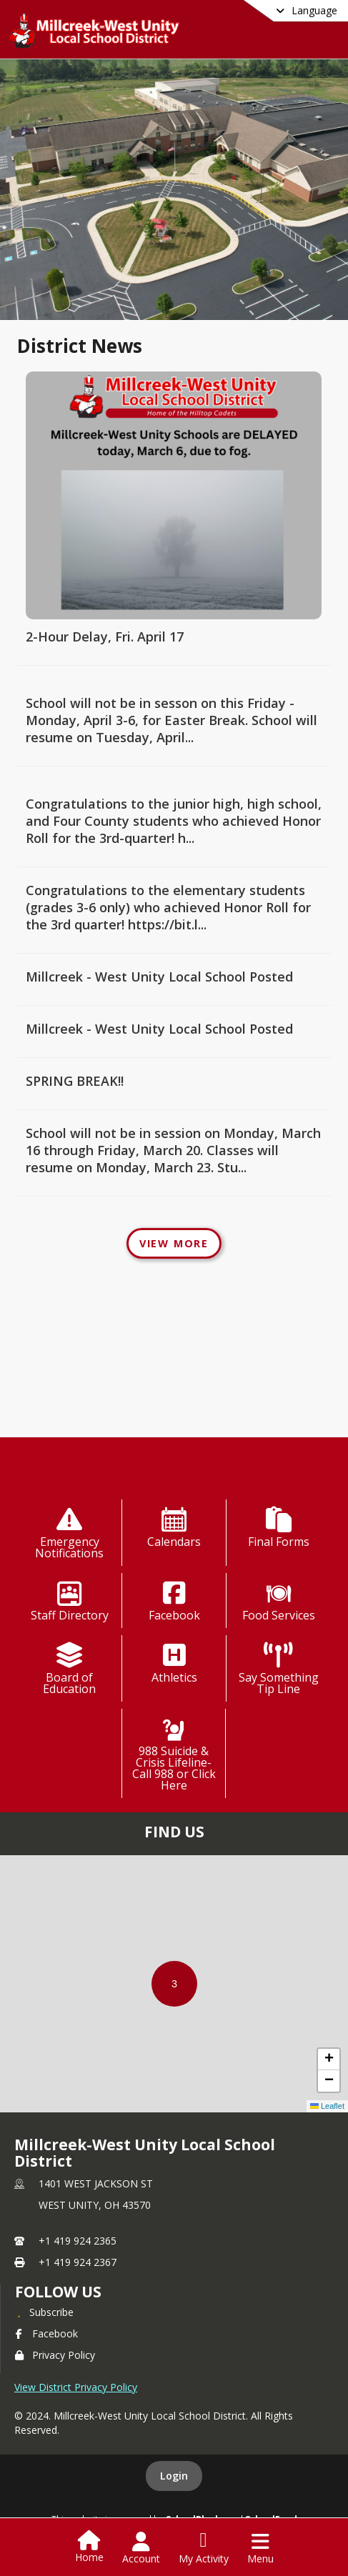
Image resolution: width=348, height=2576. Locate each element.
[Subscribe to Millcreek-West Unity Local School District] (44, 2312)
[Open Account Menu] (141, 2548)
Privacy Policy (55, 2355)
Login (174, 2475)
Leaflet (327, 2106)
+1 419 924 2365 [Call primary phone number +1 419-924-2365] (77, 2240)
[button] (174, 1984)
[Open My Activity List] (204, 2548)
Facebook (46, 2333)
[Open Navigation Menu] (260, 2548)
